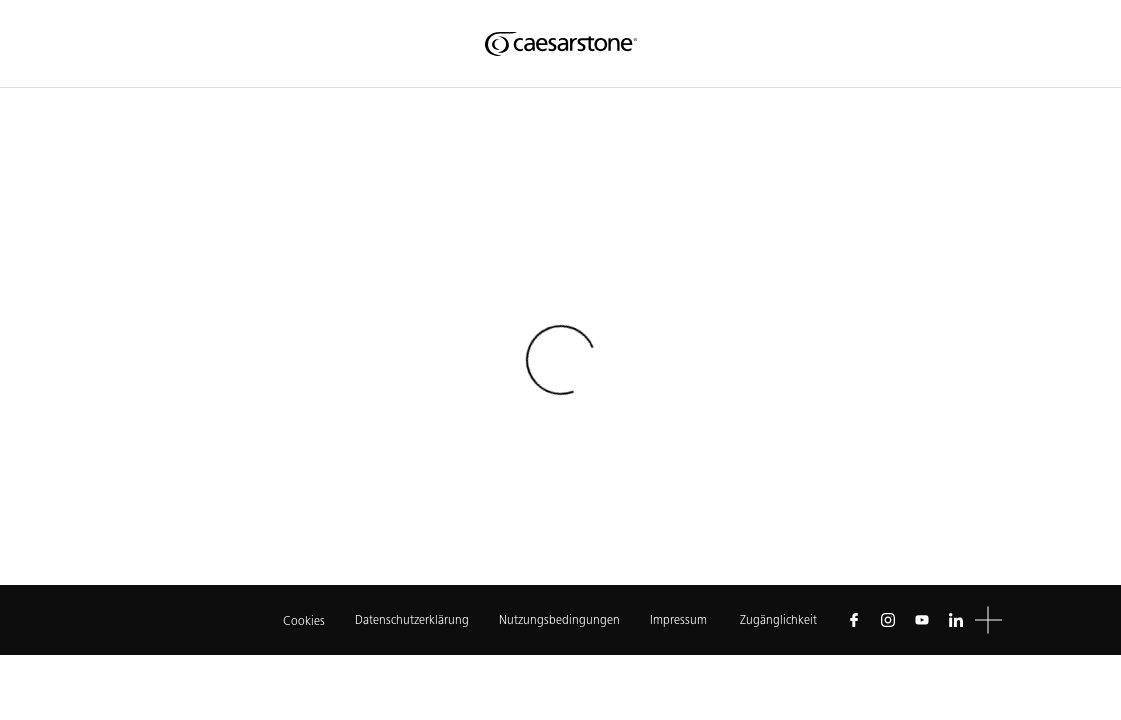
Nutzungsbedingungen (559, 619)
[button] (988, 620)
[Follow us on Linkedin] (956, 620)
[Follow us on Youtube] (922, 620)
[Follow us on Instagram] (888, 620)
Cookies (304, 620)
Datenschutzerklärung (412, 619)
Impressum (680, 619)
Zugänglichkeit (778, 619)
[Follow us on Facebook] (854, 620)
